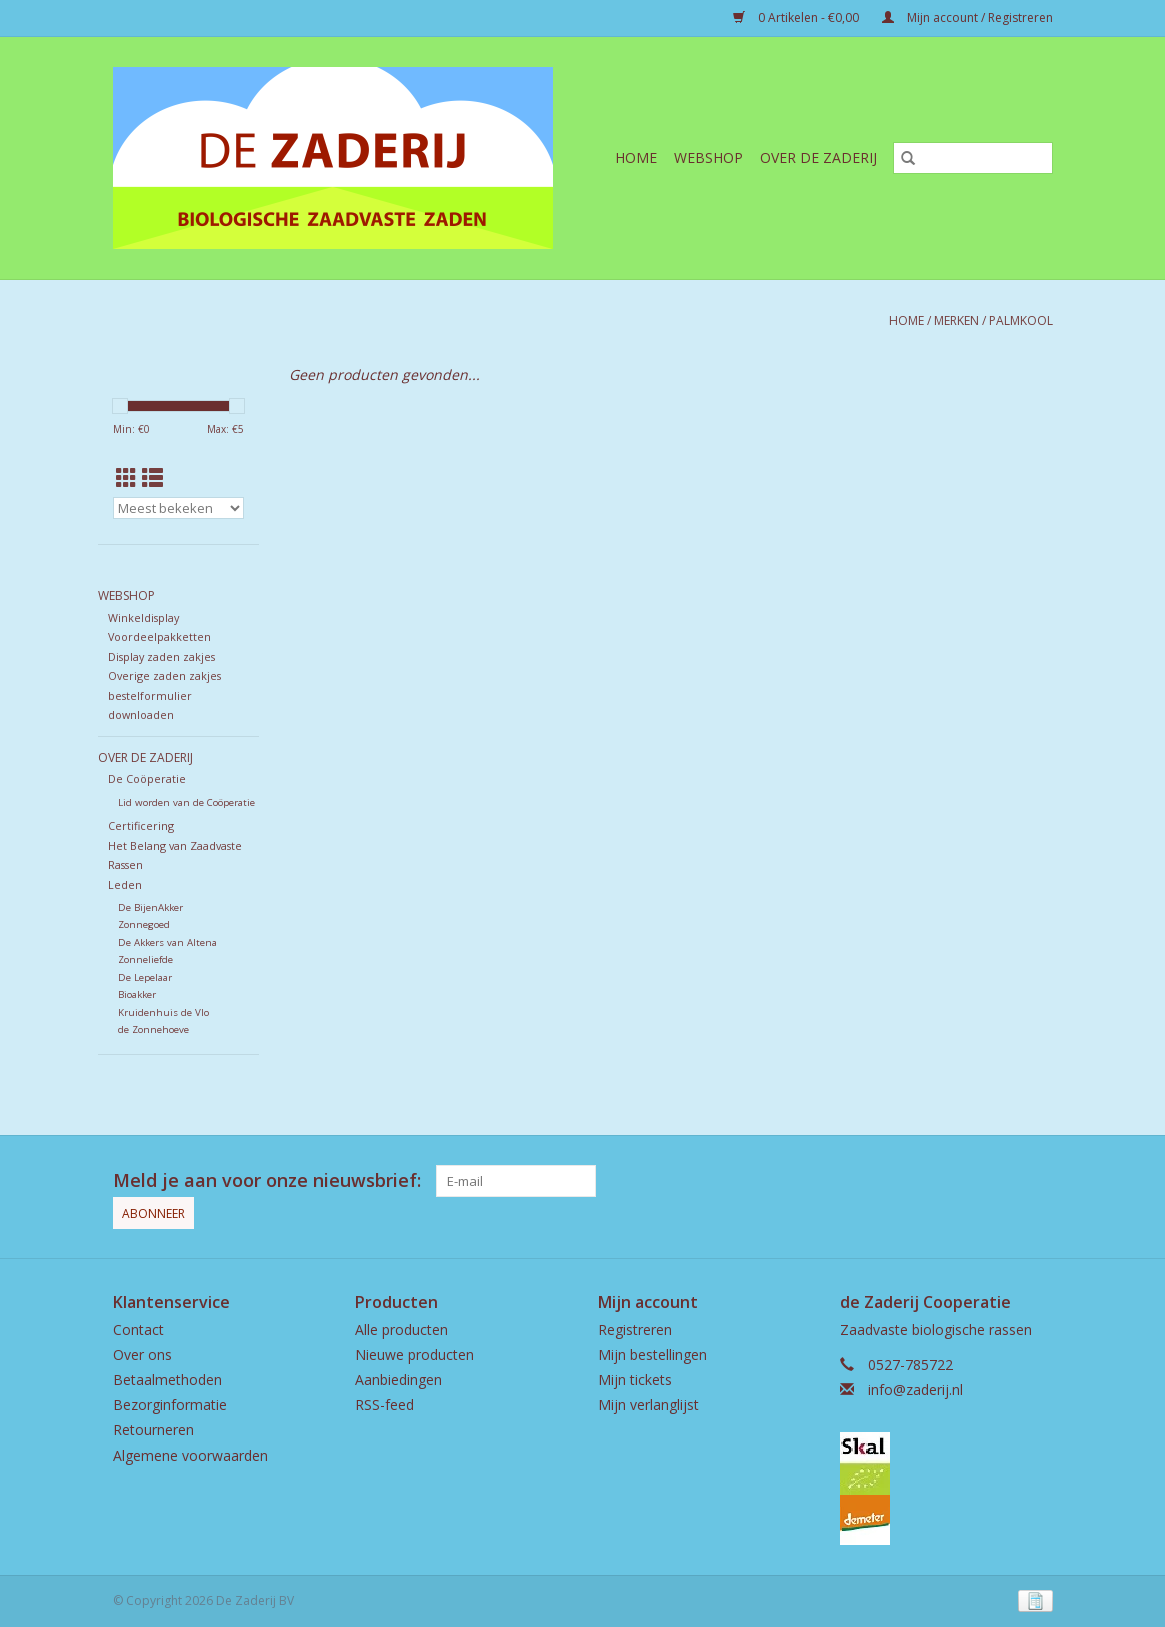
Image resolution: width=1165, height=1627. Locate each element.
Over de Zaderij (818, 157)
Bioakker (137, 994)
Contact (138, 1329)
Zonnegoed (144, 924)
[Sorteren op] (179, 508)
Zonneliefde (145, 959)
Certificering (141, 825)
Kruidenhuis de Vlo (163, 1012)
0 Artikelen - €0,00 (797, 17)
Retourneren (153, 1429)
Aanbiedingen (398, 1379)
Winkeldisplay (143, 617)
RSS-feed (384, 1404)
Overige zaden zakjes (164, 675)
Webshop (708, 157)
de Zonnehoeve (153, 1029)
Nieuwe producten (414, 1354)
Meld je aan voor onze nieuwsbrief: (267, 1180)
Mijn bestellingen (652, 1354)
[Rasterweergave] (126, 478)
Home (636, 157)
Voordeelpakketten (159, 636)
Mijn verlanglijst (648, 1404)
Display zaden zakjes (161, 656)
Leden (125, 884)
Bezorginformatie (170, 1404)
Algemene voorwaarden (190, 1455)
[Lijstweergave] (152, 478)
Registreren (635, 1329)
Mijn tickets (635, 1379)
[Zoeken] (973, 158)
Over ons (142, 1354)
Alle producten (401, 1329)
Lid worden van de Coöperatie (186, 802)
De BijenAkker (150, 907)
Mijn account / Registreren (967, 17)
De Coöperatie (147, 778)
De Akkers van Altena (167, 942)
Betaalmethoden (167, 1379)
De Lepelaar (145, 977)
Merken (956, 320)
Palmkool (1021, 320)
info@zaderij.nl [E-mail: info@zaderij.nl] (915, 1389)
